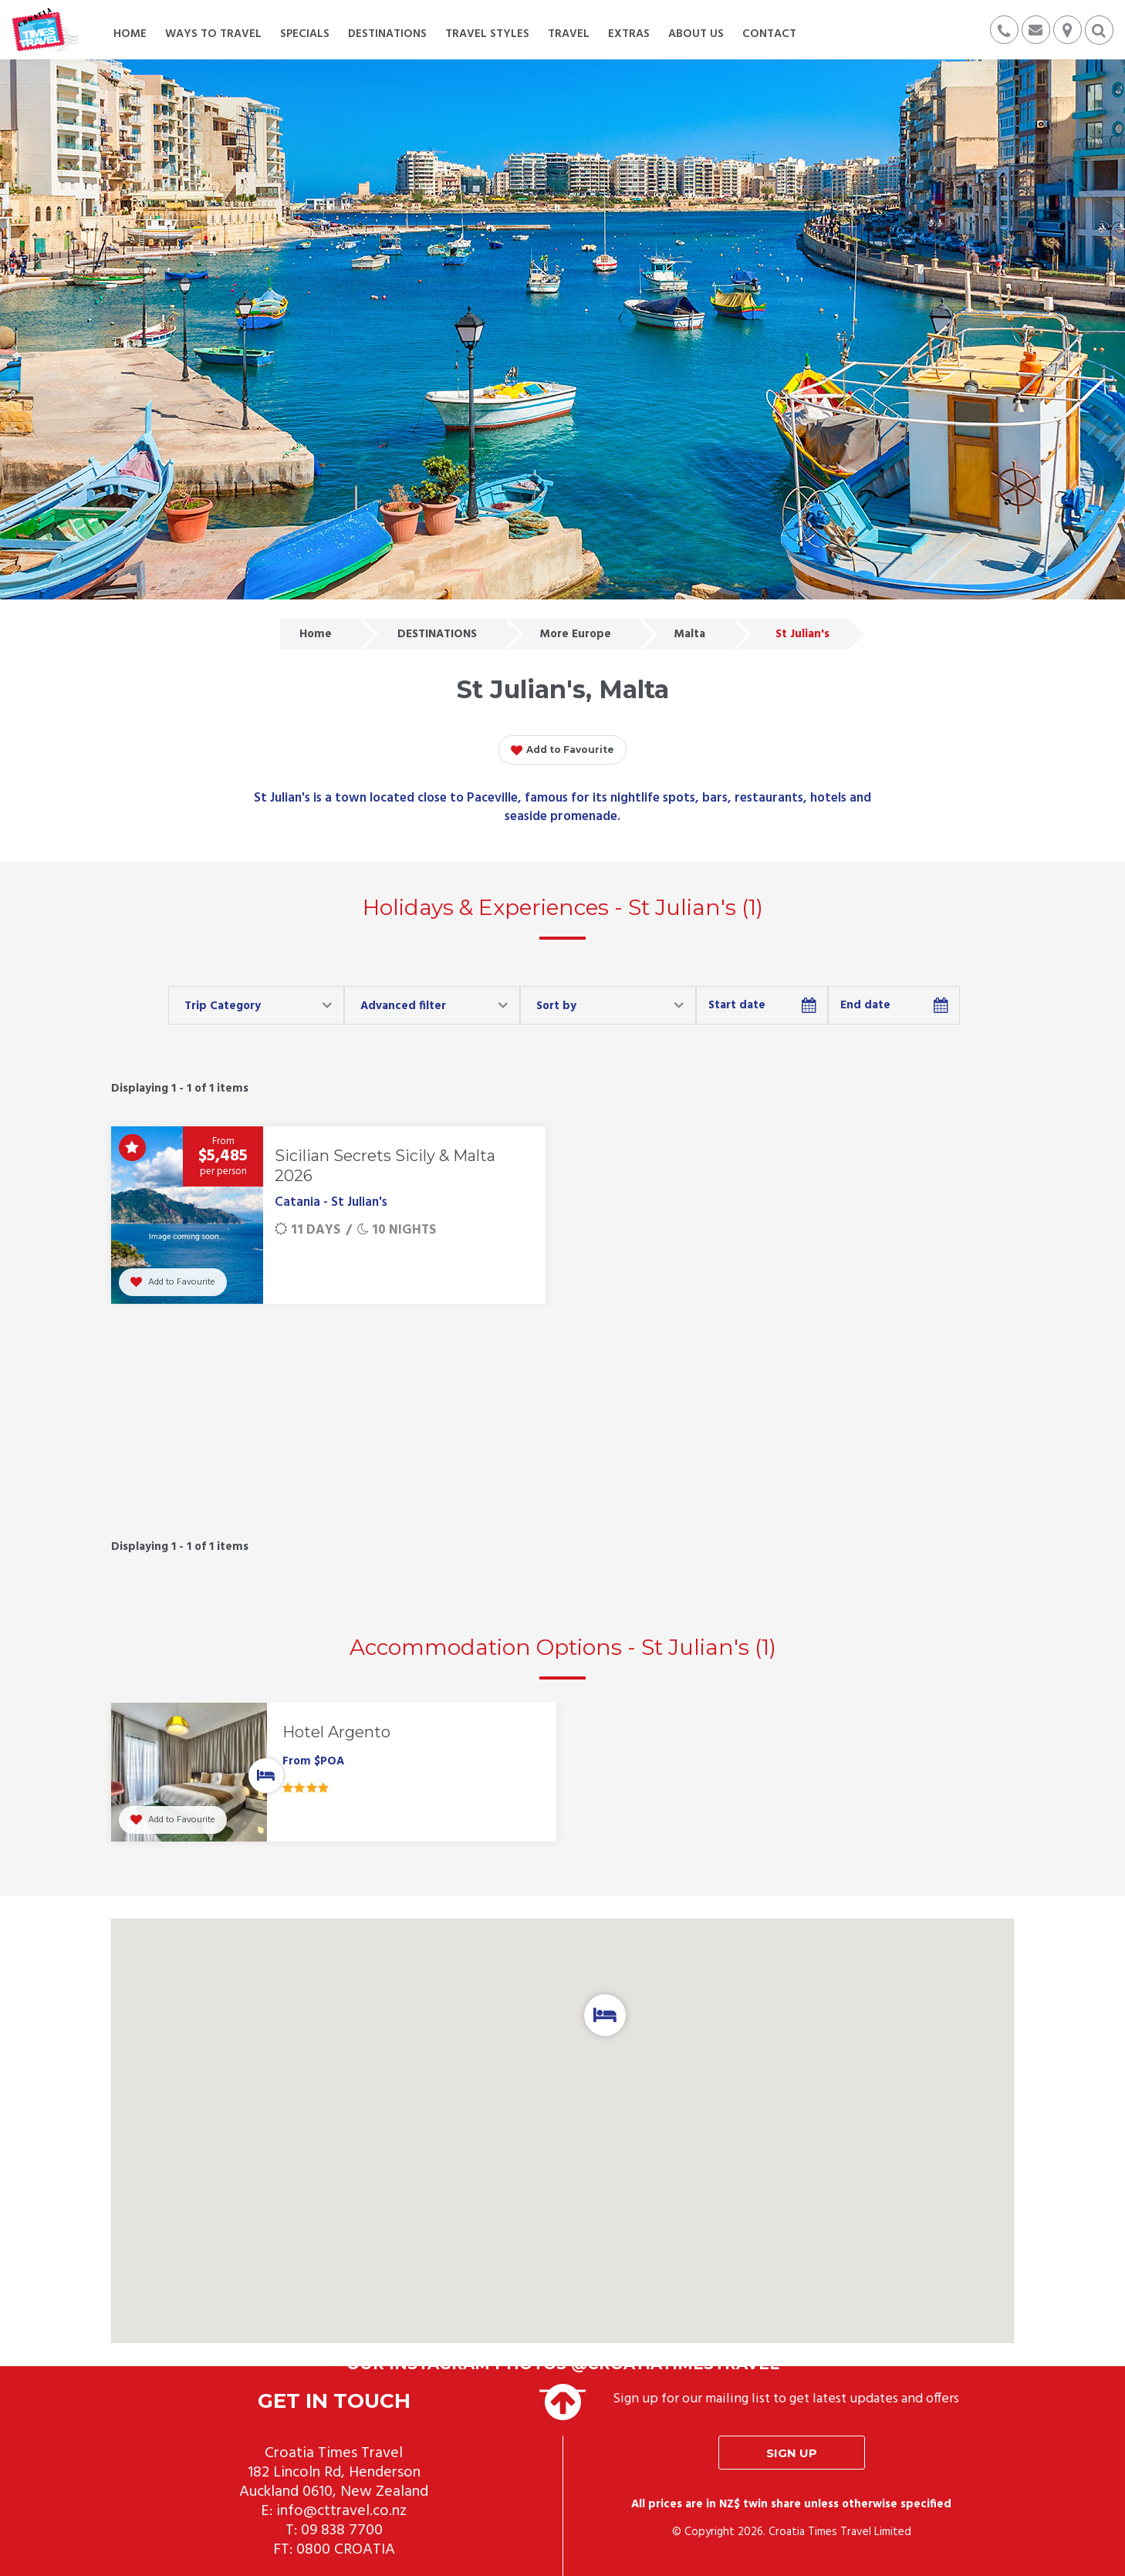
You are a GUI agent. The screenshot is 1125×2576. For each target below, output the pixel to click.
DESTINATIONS (437, 634)
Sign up (791, 2453)
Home (315, 634)
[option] (333, 1776)
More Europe (575, 634)
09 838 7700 (342, 2530)
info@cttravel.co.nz (341, 2511)
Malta (689, 634)
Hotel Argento (336, 1732)
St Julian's (802, 634)
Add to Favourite (562, 750)
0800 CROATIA (345, 2549)
